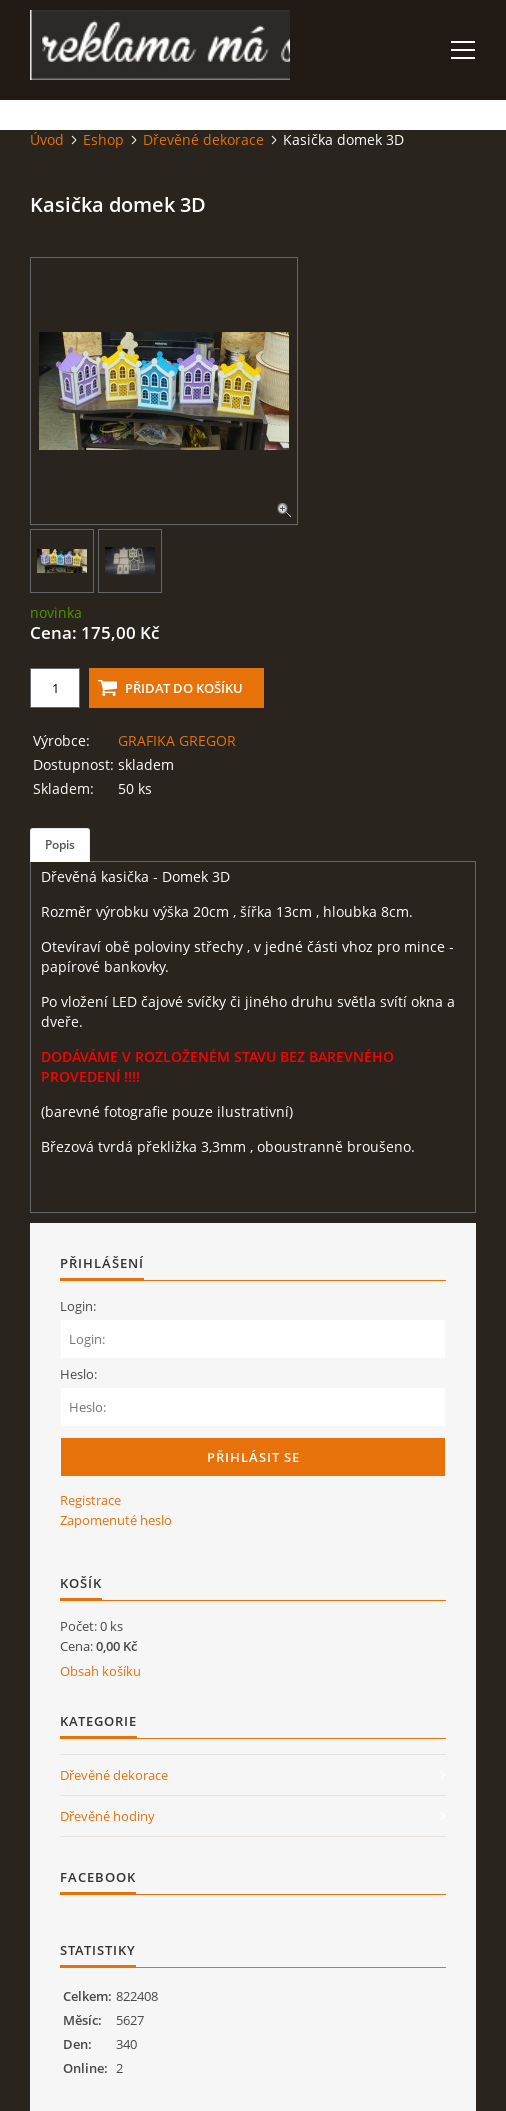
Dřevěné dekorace (203, 139)
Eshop (103, 139)
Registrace (90, 1500)
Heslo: (78, 1374)
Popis (60, 844)
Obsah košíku (100, 1671)
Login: (78, 1306)
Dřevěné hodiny (107, 1816)
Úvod (47, 139)
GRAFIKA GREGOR (177, 740)
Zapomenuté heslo (116, 1520)
